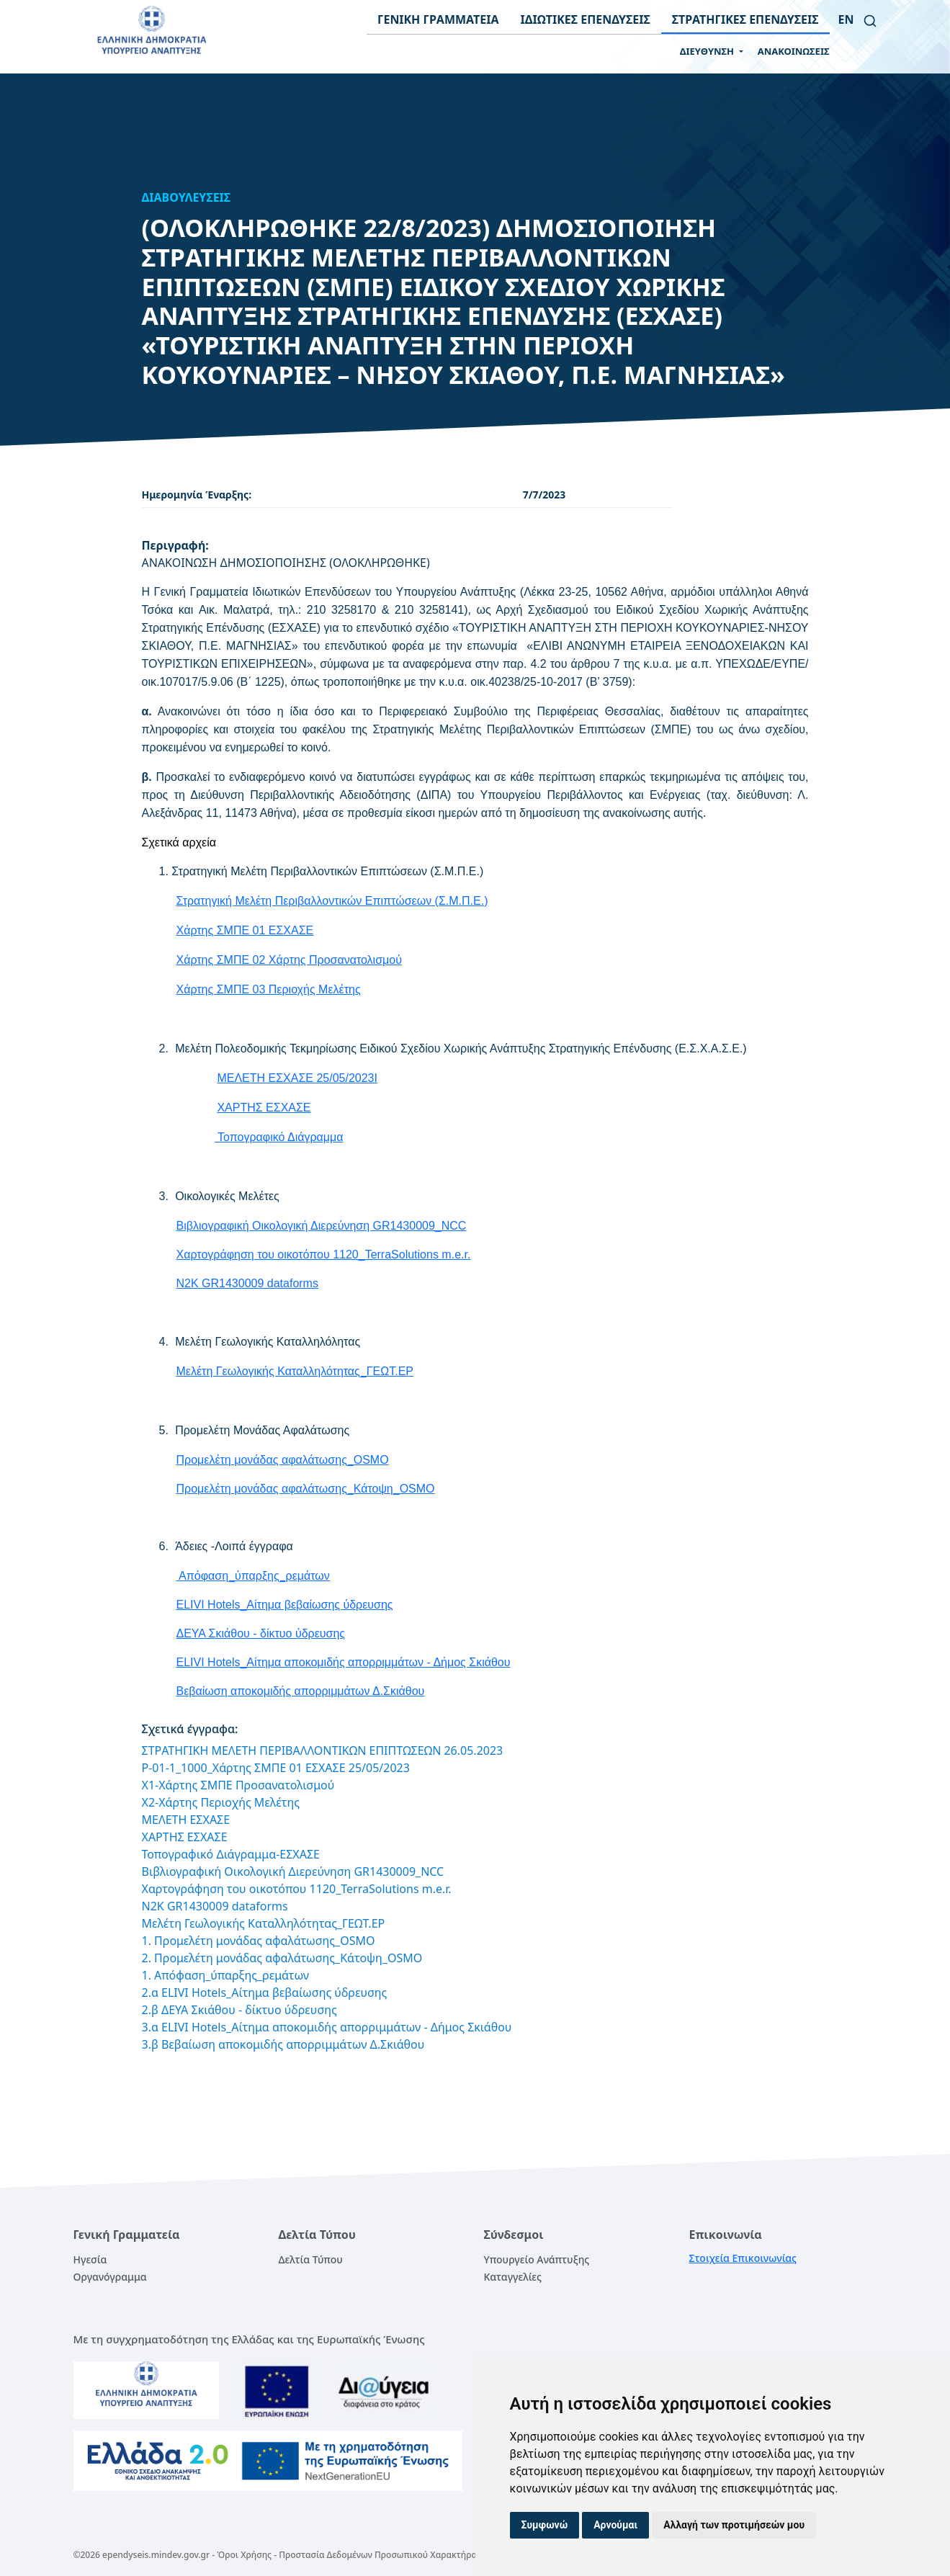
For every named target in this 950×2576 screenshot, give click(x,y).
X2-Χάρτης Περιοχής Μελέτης (221, 1802)
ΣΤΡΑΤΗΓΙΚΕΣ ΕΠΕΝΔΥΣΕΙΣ (745, 19)
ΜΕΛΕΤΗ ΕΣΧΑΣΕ (186, 1820)
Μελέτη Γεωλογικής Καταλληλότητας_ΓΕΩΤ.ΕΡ (294, 1371)
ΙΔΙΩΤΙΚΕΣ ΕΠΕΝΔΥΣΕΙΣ (585, 19)
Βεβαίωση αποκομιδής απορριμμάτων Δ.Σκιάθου (300, 1691)
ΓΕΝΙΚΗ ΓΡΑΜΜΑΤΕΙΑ (438, 19)
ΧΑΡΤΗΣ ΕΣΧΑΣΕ (263, 1107)
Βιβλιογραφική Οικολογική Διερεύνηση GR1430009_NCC (321, 1226)
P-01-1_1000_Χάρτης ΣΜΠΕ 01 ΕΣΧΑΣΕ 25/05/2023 (276, 1768)
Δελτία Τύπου (311, 2259)
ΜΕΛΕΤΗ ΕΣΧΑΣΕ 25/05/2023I (297, 1078)
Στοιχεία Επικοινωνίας (743, 2258)
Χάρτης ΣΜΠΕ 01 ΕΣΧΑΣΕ (245, 930)
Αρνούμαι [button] (615, 2525)
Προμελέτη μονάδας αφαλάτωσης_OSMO (282, 1460)
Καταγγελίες (513, 2277)
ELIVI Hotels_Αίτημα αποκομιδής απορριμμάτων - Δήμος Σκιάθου (343, 1662)
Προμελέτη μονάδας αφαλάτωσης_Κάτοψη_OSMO (305, 1488)
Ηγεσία (90, 2259)
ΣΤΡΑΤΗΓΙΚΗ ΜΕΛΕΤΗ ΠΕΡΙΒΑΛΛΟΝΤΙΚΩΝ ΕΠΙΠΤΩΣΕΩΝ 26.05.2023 (322, 1750)
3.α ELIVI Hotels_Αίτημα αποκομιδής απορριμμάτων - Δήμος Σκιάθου (327, 2027)
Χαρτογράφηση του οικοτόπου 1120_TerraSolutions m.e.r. (323, 1254)
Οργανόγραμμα (110, 2277)
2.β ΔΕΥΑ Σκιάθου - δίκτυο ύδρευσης (239, 2010)
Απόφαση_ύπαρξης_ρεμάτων (253, 1576)
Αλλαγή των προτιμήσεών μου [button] (734, 2525)
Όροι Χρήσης (244, 2555)
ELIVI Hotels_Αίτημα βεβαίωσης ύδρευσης (284, 1604)
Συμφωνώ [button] (544, 2525)
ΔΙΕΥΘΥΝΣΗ (708, 51)
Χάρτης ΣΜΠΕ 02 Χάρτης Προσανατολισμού (289, 960)
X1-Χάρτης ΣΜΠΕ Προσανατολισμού (238, 1785)
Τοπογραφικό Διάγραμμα (280, 1137)
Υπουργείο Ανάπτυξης (537, 2259)
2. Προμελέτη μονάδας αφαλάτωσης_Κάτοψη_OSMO (282, 1958)
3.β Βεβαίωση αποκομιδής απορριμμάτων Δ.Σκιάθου (283, 2044)
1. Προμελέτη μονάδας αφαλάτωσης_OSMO (258, 1941)
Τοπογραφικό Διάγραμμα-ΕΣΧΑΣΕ (231, 1854)
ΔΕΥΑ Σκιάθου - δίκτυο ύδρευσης (261, 1633)
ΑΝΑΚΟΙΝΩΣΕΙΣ (794, 51)
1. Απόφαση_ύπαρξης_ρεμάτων (226, 1975)
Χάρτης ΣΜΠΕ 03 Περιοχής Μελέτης (268, 989)
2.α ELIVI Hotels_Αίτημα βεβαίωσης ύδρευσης (264, 1992)
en (846, 19)
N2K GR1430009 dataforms (247, 1283)
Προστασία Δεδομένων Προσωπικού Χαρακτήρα (378, 2555)
